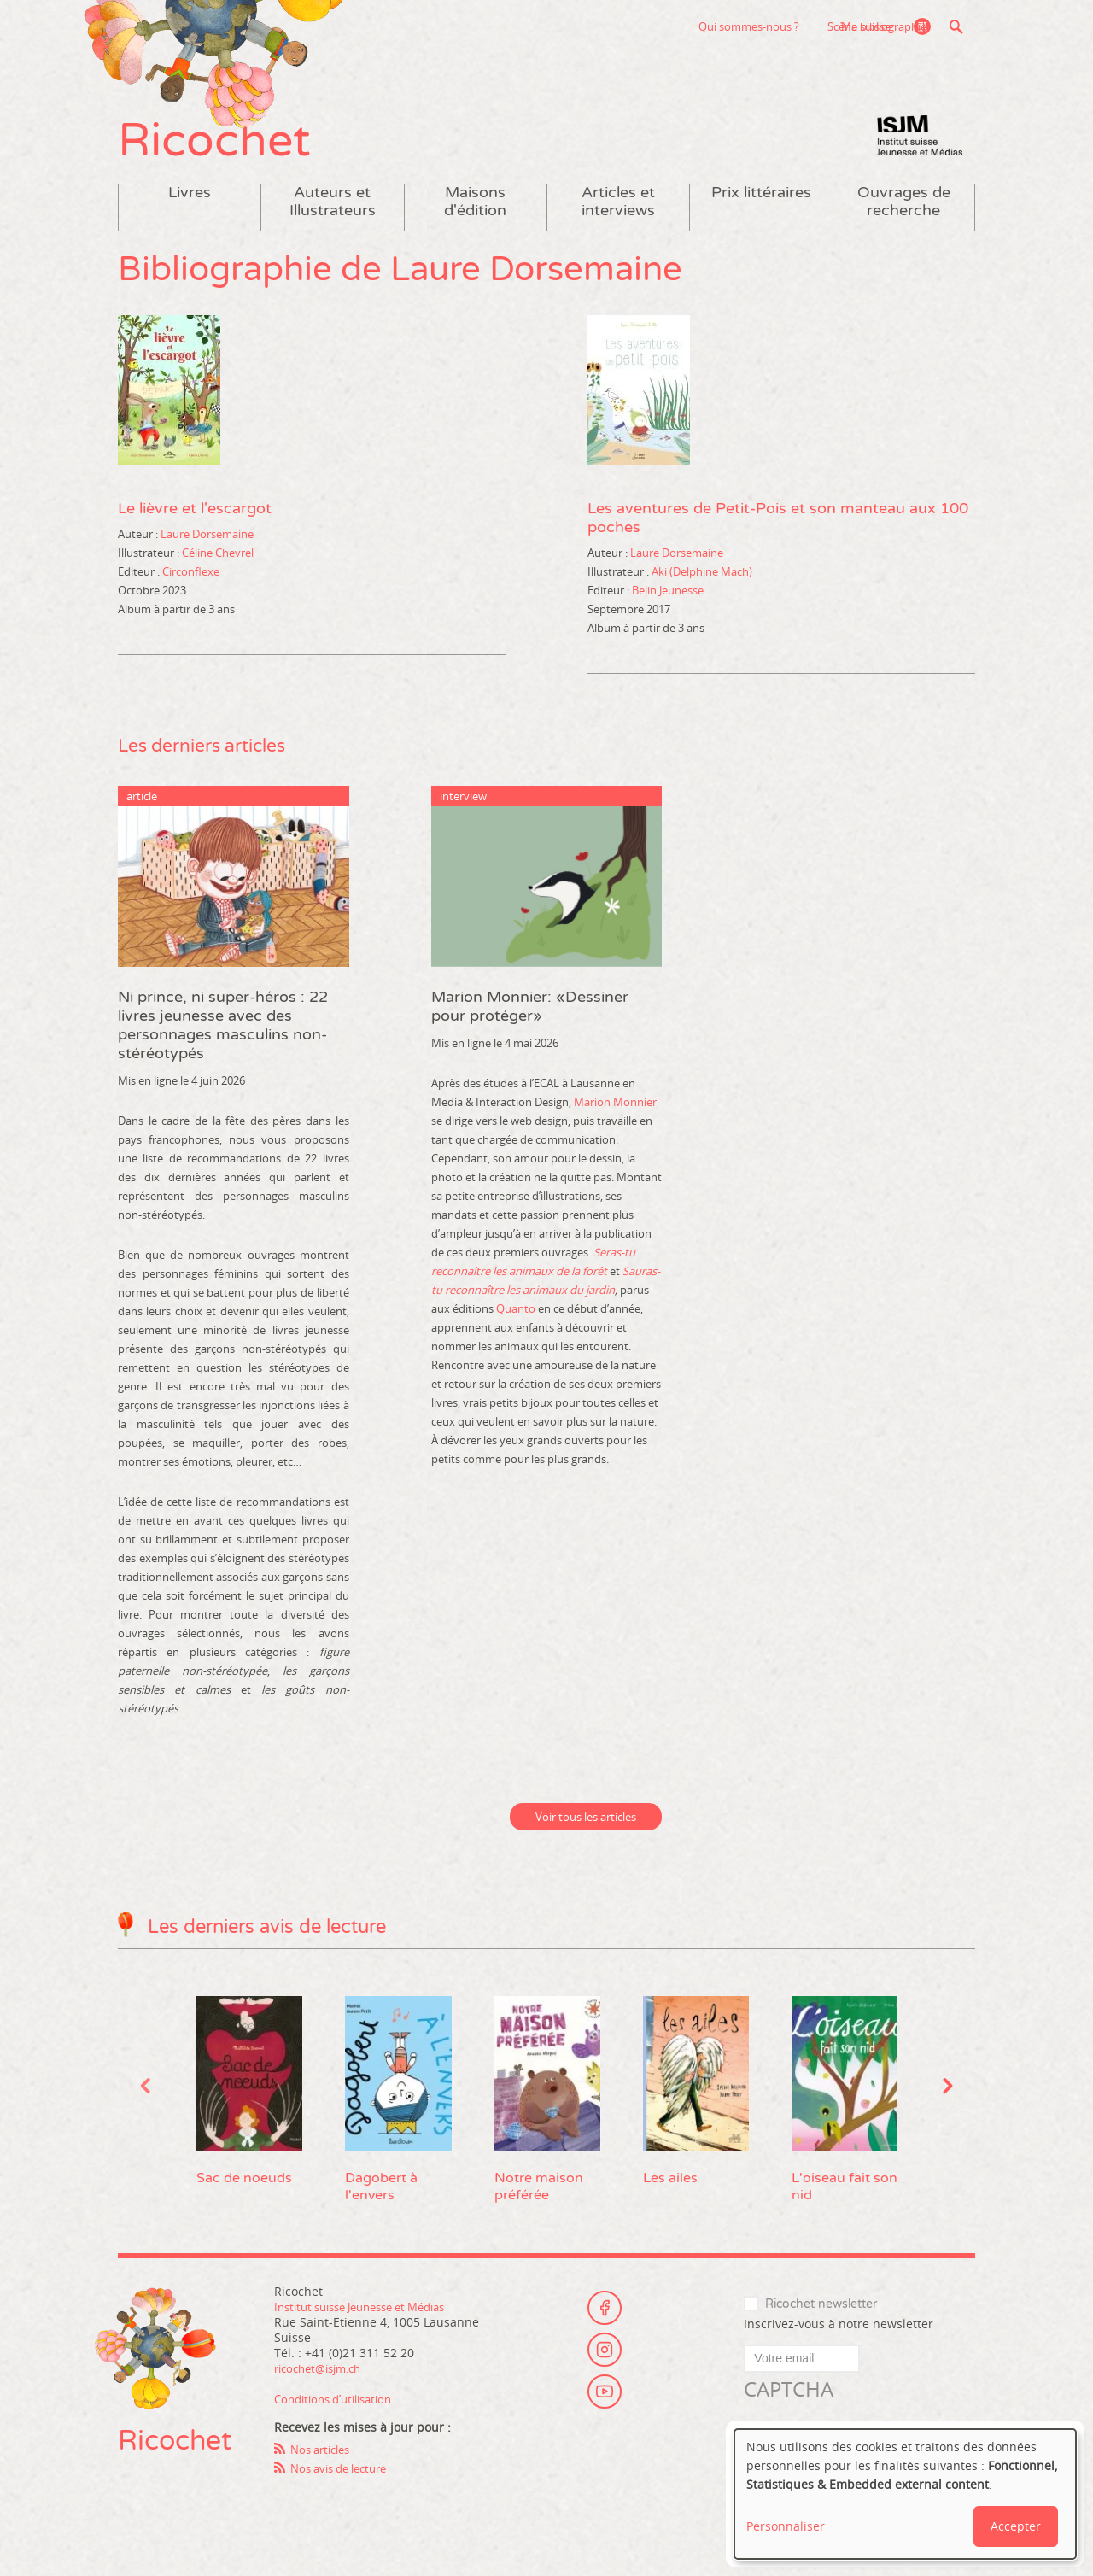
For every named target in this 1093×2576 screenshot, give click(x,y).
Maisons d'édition (475, 219)
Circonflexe (190, 589)
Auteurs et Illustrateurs (332, 219)
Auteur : (138, 551)
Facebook (604, 2320)
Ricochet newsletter (821, 2322)
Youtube (604, 2414)
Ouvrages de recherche (903, 219)
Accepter (1016, 2526)
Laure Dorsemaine (207, 551)
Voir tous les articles (585, 1834)
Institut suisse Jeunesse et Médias (919, 154)
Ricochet (229, 152)
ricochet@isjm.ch (323, 2387)
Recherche (956, 26)
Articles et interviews (618, 219)
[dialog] (905, 2494)
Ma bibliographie (878, 26)
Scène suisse (754, 26)
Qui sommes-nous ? (644, 26)
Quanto (515, 1326)
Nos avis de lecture (345, 2487)
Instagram (604, 2367)
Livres (189, 211)
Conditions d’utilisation (340, 2417)
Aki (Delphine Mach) (702, 589)
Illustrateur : (148, 570)
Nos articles (324, 2468)
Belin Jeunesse (668, 608)
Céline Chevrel (218, 570)
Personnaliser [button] (785, 2526)
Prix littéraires (761, 211)
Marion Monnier (615, 1119)
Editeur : (139, 589)
